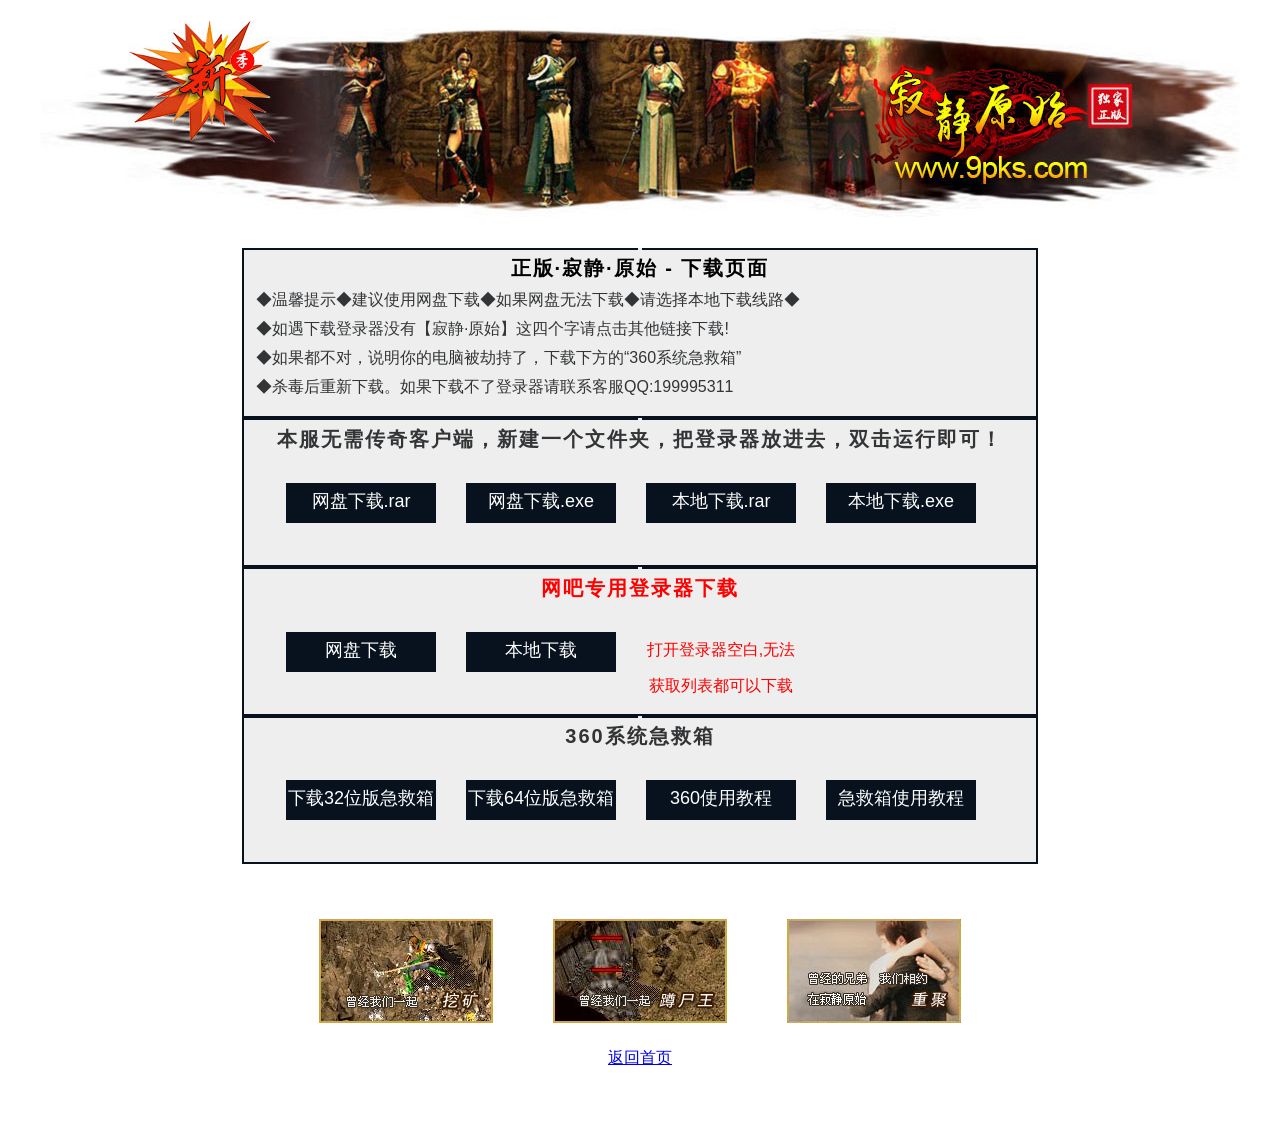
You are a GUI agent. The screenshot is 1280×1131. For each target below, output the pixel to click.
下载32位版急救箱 (361, 798)
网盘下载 (361, 650)
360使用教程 (721, 798)
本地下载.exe (901, 501)
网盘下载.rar (361, 501)
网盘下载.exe (541, 501)
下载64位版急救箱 (541, 798)
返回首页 (640, 1057)
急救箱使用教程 (901, 798)
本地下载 (541, 650)
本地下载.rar (721, 501)
